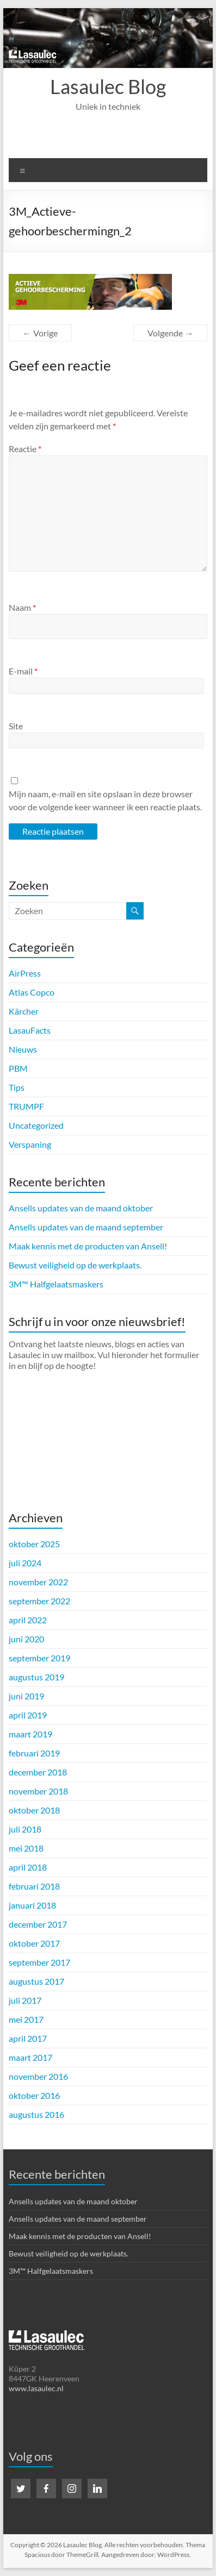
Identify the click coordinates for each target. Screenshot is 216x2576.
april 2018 (28, 1867)
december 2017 (38, 1924)
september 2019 (39, 1658)
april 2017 (28, 2038)
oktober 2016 (34, 2095)
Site (16, 726)
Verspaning (30, 1144)
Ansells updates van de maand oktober (81, 1208)
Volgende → (170, 333)
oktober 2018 (34, 1810)
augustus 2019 (36, 1677)
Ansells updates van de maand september (86, 1227)
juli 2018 (25, 1829)
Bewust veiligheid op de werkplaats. (75, 1265)
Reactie (25, 448)
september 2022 (39, 1601)
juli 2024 (25, 1563)
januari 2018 (32, 1905)
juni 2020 (26, 1639)
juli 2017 (25, 2000)
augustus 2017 (36, 1981)
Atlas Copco (31, 992)
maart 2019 (30, 1734)
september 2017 (39, 1962)
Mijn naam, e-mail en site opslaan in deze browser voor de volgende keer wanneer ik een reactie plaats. (105, 800)
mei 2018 (26, 1848)
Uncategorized (36, 1125)
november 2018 (38, 1791)
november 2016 (38, 2076)
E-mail (23, 671)
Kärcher (24, 1011)
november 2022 (38, 1582)
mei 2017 (26, 2019)
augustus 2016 (36, 2114)
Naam (22, 607)
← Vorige (40, 333)
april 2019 (28, 1715)
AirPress (25, 973)
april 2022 (28, 1620)
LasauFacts (30, 1030)
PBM (18, 1068)
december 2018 (38, 1772)
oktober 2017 (34, 1943)
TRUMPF (26, 1106)
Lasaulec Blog (108, 86)
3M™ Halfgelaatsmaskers (56, 1284)
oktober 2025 (34, 1544)
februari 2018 (34, 1886)
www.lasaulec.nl (36, 2388)
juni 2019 (26, 1696)
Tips (16, 1087)
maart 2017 (30, 2057)
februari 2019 (34, 1753)
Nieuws (23, 1049)
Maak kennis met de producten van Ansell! (88, 1246)
